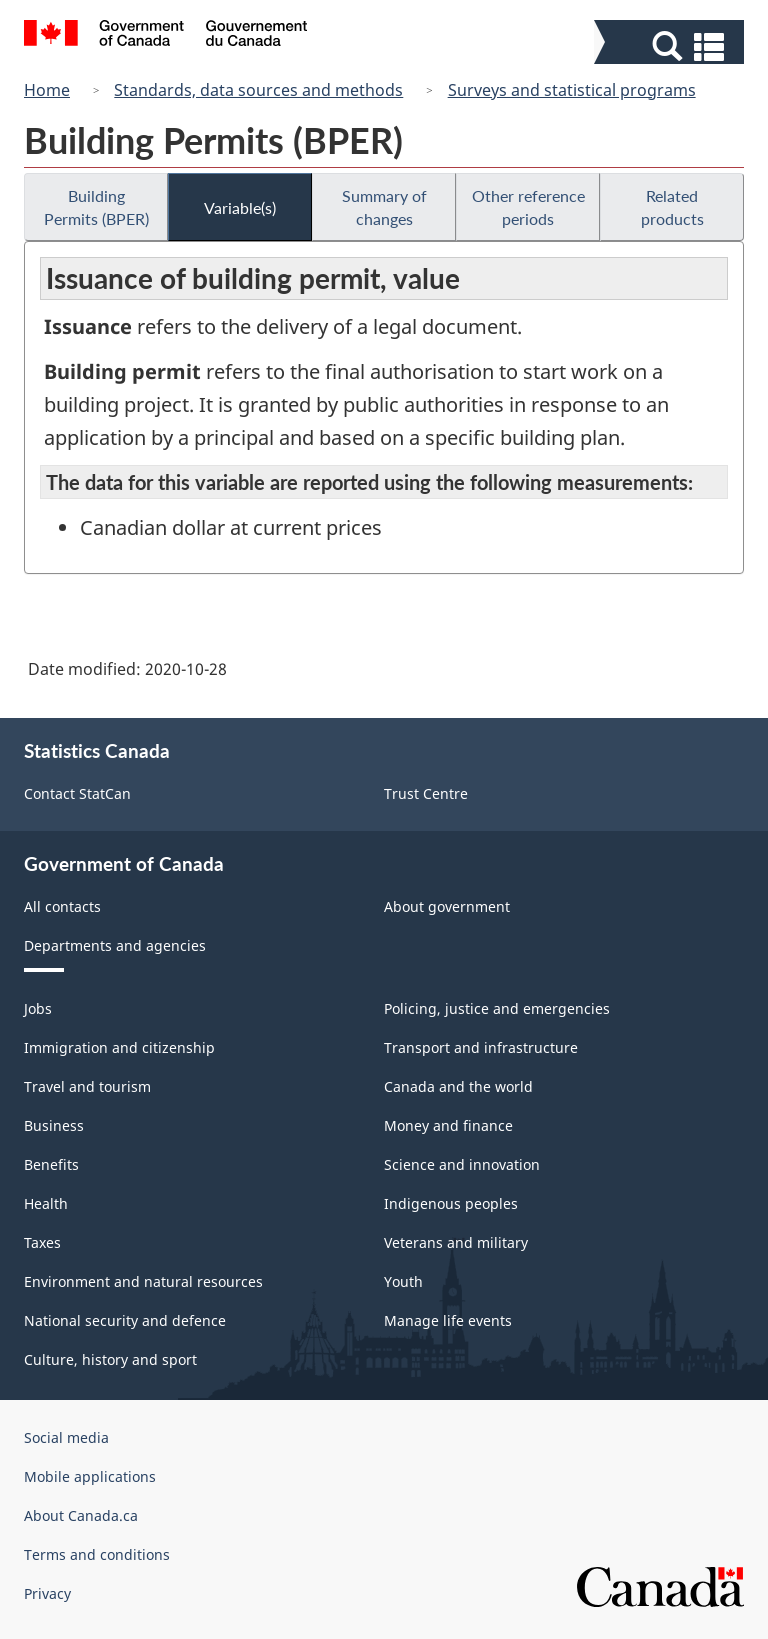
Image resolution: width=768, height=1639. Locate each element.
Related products (672, 207)
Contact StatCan (77, 793)
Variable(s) (240, 207)
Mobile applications (90, 1476)
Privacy (47, 1593)
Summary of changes (384, 207)
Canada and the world (458, 1086)
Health (46, 1203)
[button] (671, 46)
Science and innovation (462, 1164)
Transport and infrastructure (481, 1047)
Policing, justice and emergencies (497, 1008)
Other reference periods (528, 207)
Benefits (51, 1164)
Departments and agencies (115, 945)
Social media (66, 1437)
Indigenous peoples (451, 1203)
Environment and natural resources (143, 1281)
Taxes (42, 1242)
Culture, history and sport (110, 1359)
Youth (403, 1281)
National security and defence (125, 1320)
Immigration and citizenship (119, 1047)
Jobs (38, 1008)
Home (47, 90)
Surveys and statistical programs (572, 90)
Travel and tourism (87, 1086)
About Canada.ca (81, 1515)
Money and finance (448, 1125)
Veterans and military (456, 1242)
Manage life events (448, 1320)
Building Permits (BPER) (96, 207)
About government (447, 906)
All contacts (62, 906)
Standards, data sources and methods (258, 90)
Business (54, 1125)
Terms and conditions (97, 1554)
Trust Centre (426, 793)
